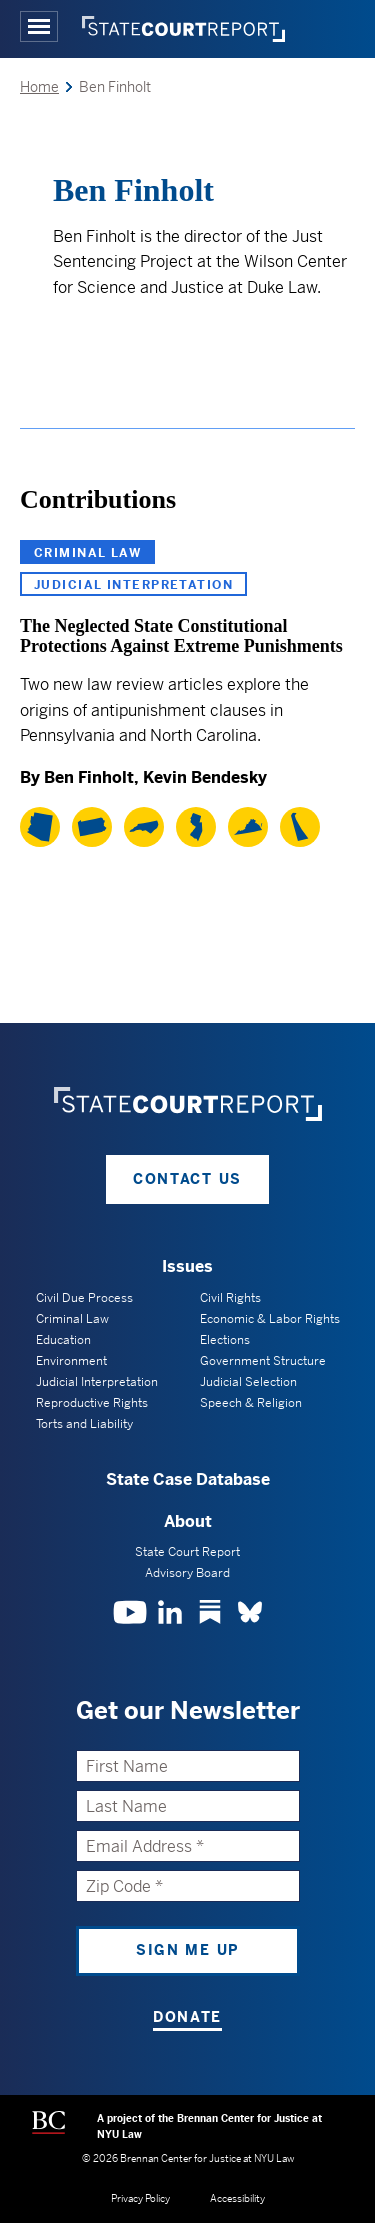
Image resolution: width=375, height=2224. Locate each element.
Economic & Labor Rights (270, 1319)
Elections (225, 1340)
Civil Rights (230, 1298)
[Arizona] (40, 827)
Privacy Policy (140, 2198)
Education (63, 1340)
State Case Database (188, 1479)
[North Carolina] (144, 827)
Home (39, 87)
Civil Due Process (84, 1298)
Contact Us (187, 1179)
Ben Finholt (89, 777)
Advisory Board (187, 1573)
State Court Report (187, 1552)
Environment (71, 1361)
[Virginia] (248, 827)
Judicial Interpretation (133, 585)
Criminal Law (87, 553)
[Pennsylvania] (92, 827)
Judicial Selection (248, 1382)
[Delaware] (300, 827)
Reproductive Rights (92, 1403)
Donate (187, 2017)
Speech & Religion (251, 1403)
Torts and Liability (84, 1424)
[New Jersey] (196, 827)
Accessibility (237, 2198)
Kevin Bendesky (205, 777)
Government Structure (263, 1361)
